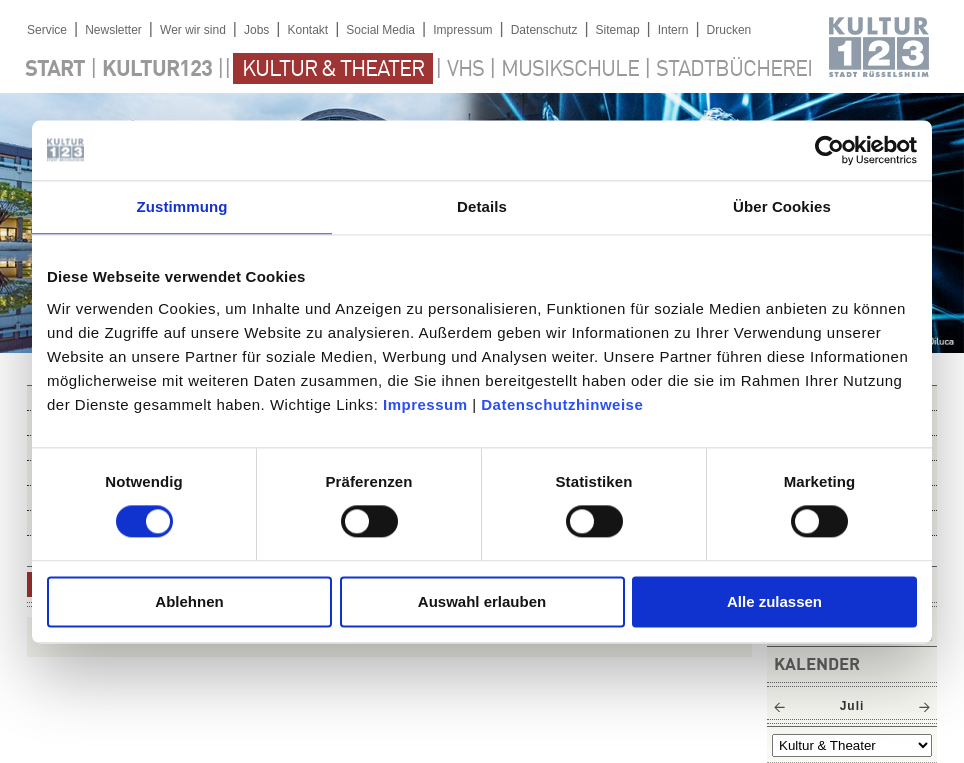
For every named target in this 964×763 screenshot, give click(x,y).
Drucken (729, 30)
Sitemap (618, 30)
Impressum (425, 404)
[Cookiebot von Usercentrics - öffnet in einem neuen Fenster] (829, 150)
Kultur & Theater (333, 70)
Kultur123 (157, 70)
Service (47, 30)
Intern (673, 30)
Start (55, 70)
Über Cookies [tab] (782, 206)
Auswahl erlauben (482, 601)
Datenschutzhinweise (562, 404)
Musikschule (570, 70)
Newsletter (113, 30)
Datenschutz (544, 30)
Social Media (380, 30)
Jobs (256, 30)
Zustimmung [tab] (182, 206)
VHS (465, 70)
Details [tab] (482, 206)
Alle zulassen (774, 601)
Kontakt (307, 30)
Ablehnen (189, 601)
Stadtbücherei (734, 70)
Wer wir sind (193, 30)
